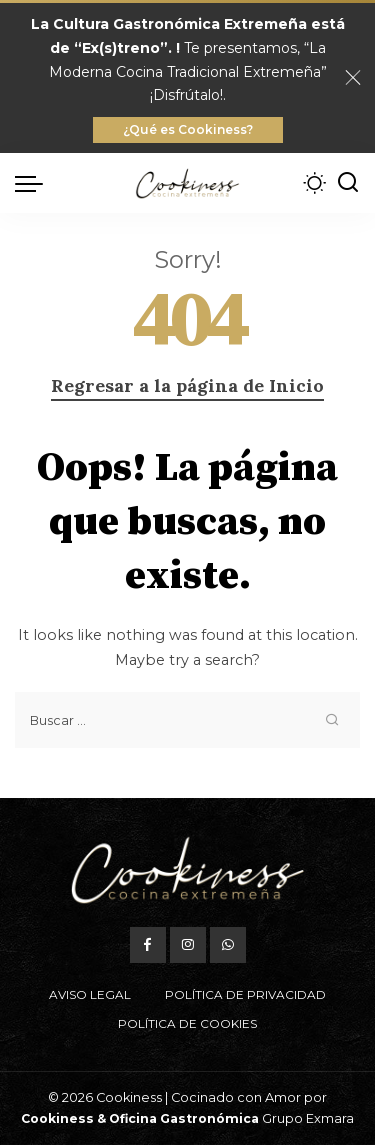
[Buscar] (348, 183)
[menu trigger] (34, 183)
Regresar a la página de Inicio (187, 385)
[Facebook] (148, 945)
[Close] (353, 78)
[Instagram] (188, 945)
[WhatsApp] (228, 945)
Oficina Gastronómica (184, 1118)
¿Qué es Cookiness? (188, 129)
